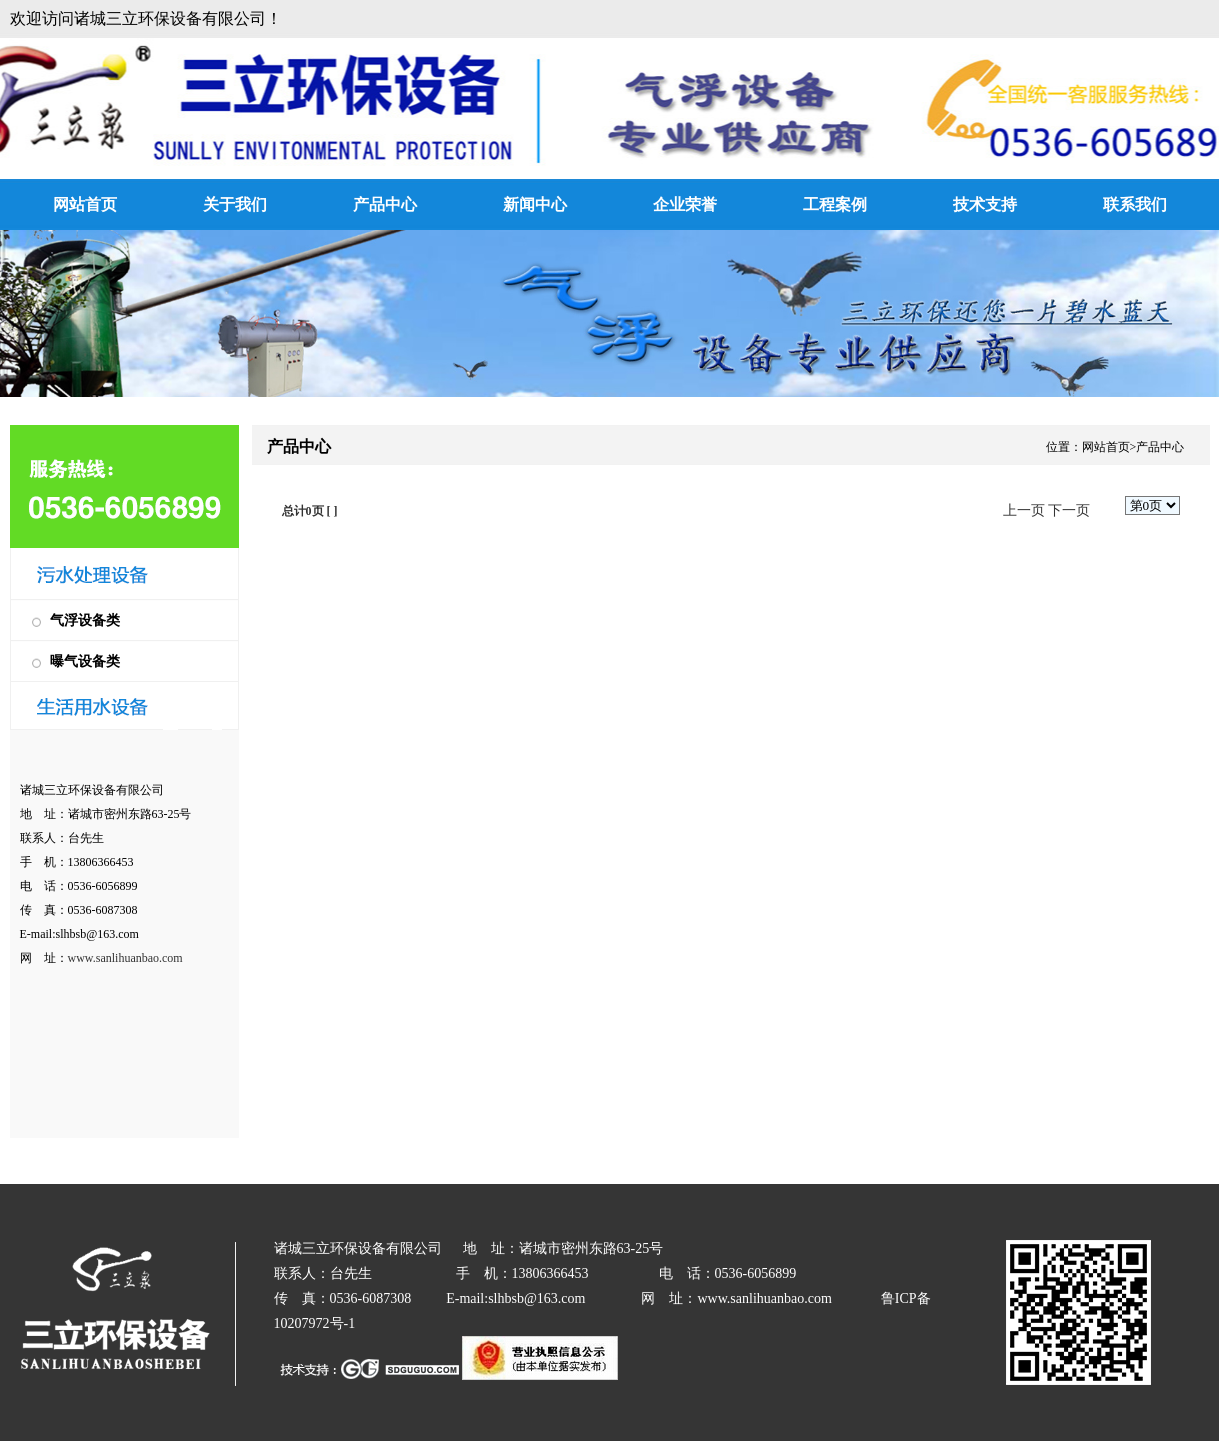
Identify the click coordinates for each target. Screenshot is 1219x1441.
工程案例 (835, 204)
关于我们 (235, 204)
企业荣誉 (685, 204)
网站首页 (85, 204)
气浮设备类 (85, 620)
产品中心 (385, 204)
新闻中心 (535, 204)
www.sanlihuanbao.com (125, 958)
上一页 (1024, 510)
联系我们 (1135, 204)
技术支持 (985, 204)
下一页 (1069, 510)
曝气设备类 (85, 661)
